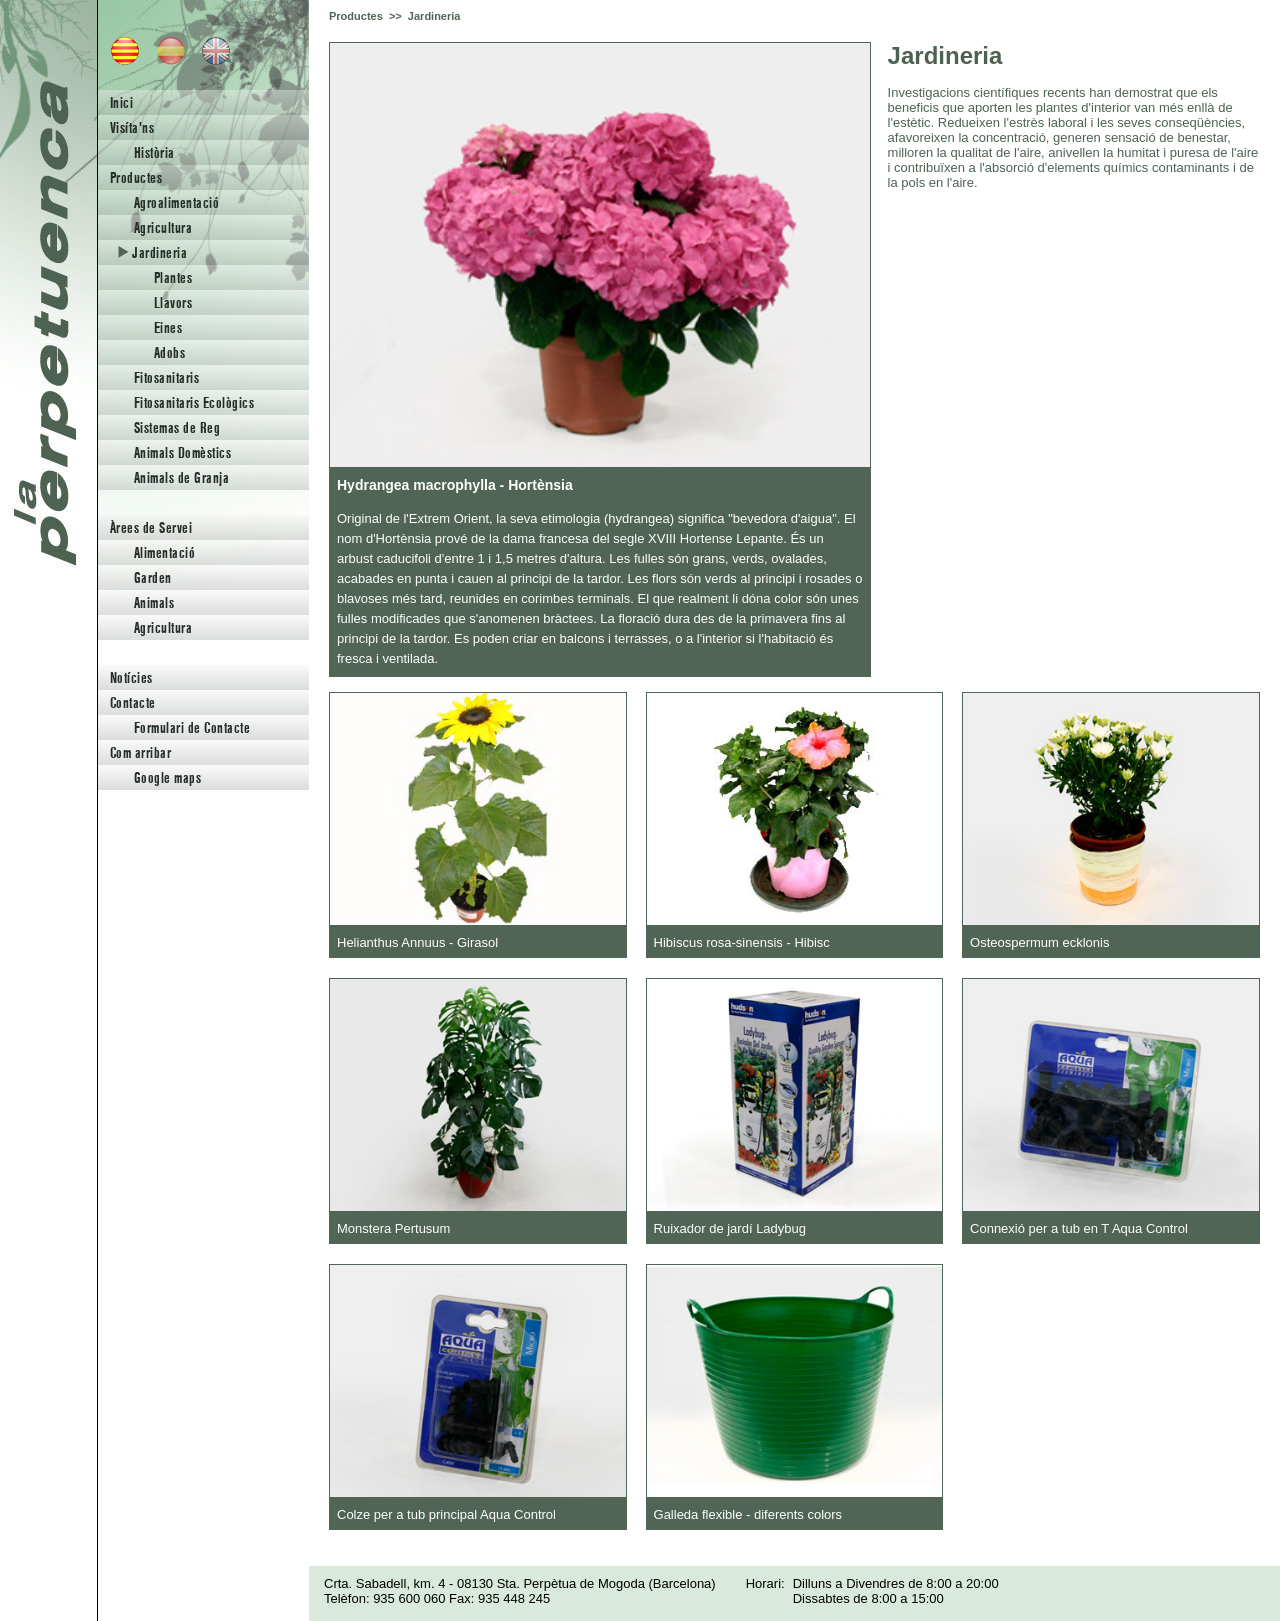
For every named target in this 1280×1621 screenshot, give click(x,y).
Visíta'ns (132, 127)
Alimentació (164, 552)
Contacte (133, 702)
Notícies (131, 677)
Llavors (173, 302)
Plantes (173, 277)
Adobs (169, 352)
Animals (154, 602)
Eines (168, 327)
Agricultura (163, 227)
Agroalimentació (176, 202)
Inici (121, 102)
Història (154, 152)
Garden (153, 577)
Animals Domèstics (182, 452)
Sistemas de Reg (177, 427)
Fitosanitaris (166, 377)
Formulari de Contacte (192, 727)
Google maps (167, 777)
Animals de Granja (181, 477)
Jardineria (152, 252)
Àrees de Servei (151, 527)
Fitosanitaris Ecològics (194, 402)
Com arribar (140, 752)
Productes (136, 177)
